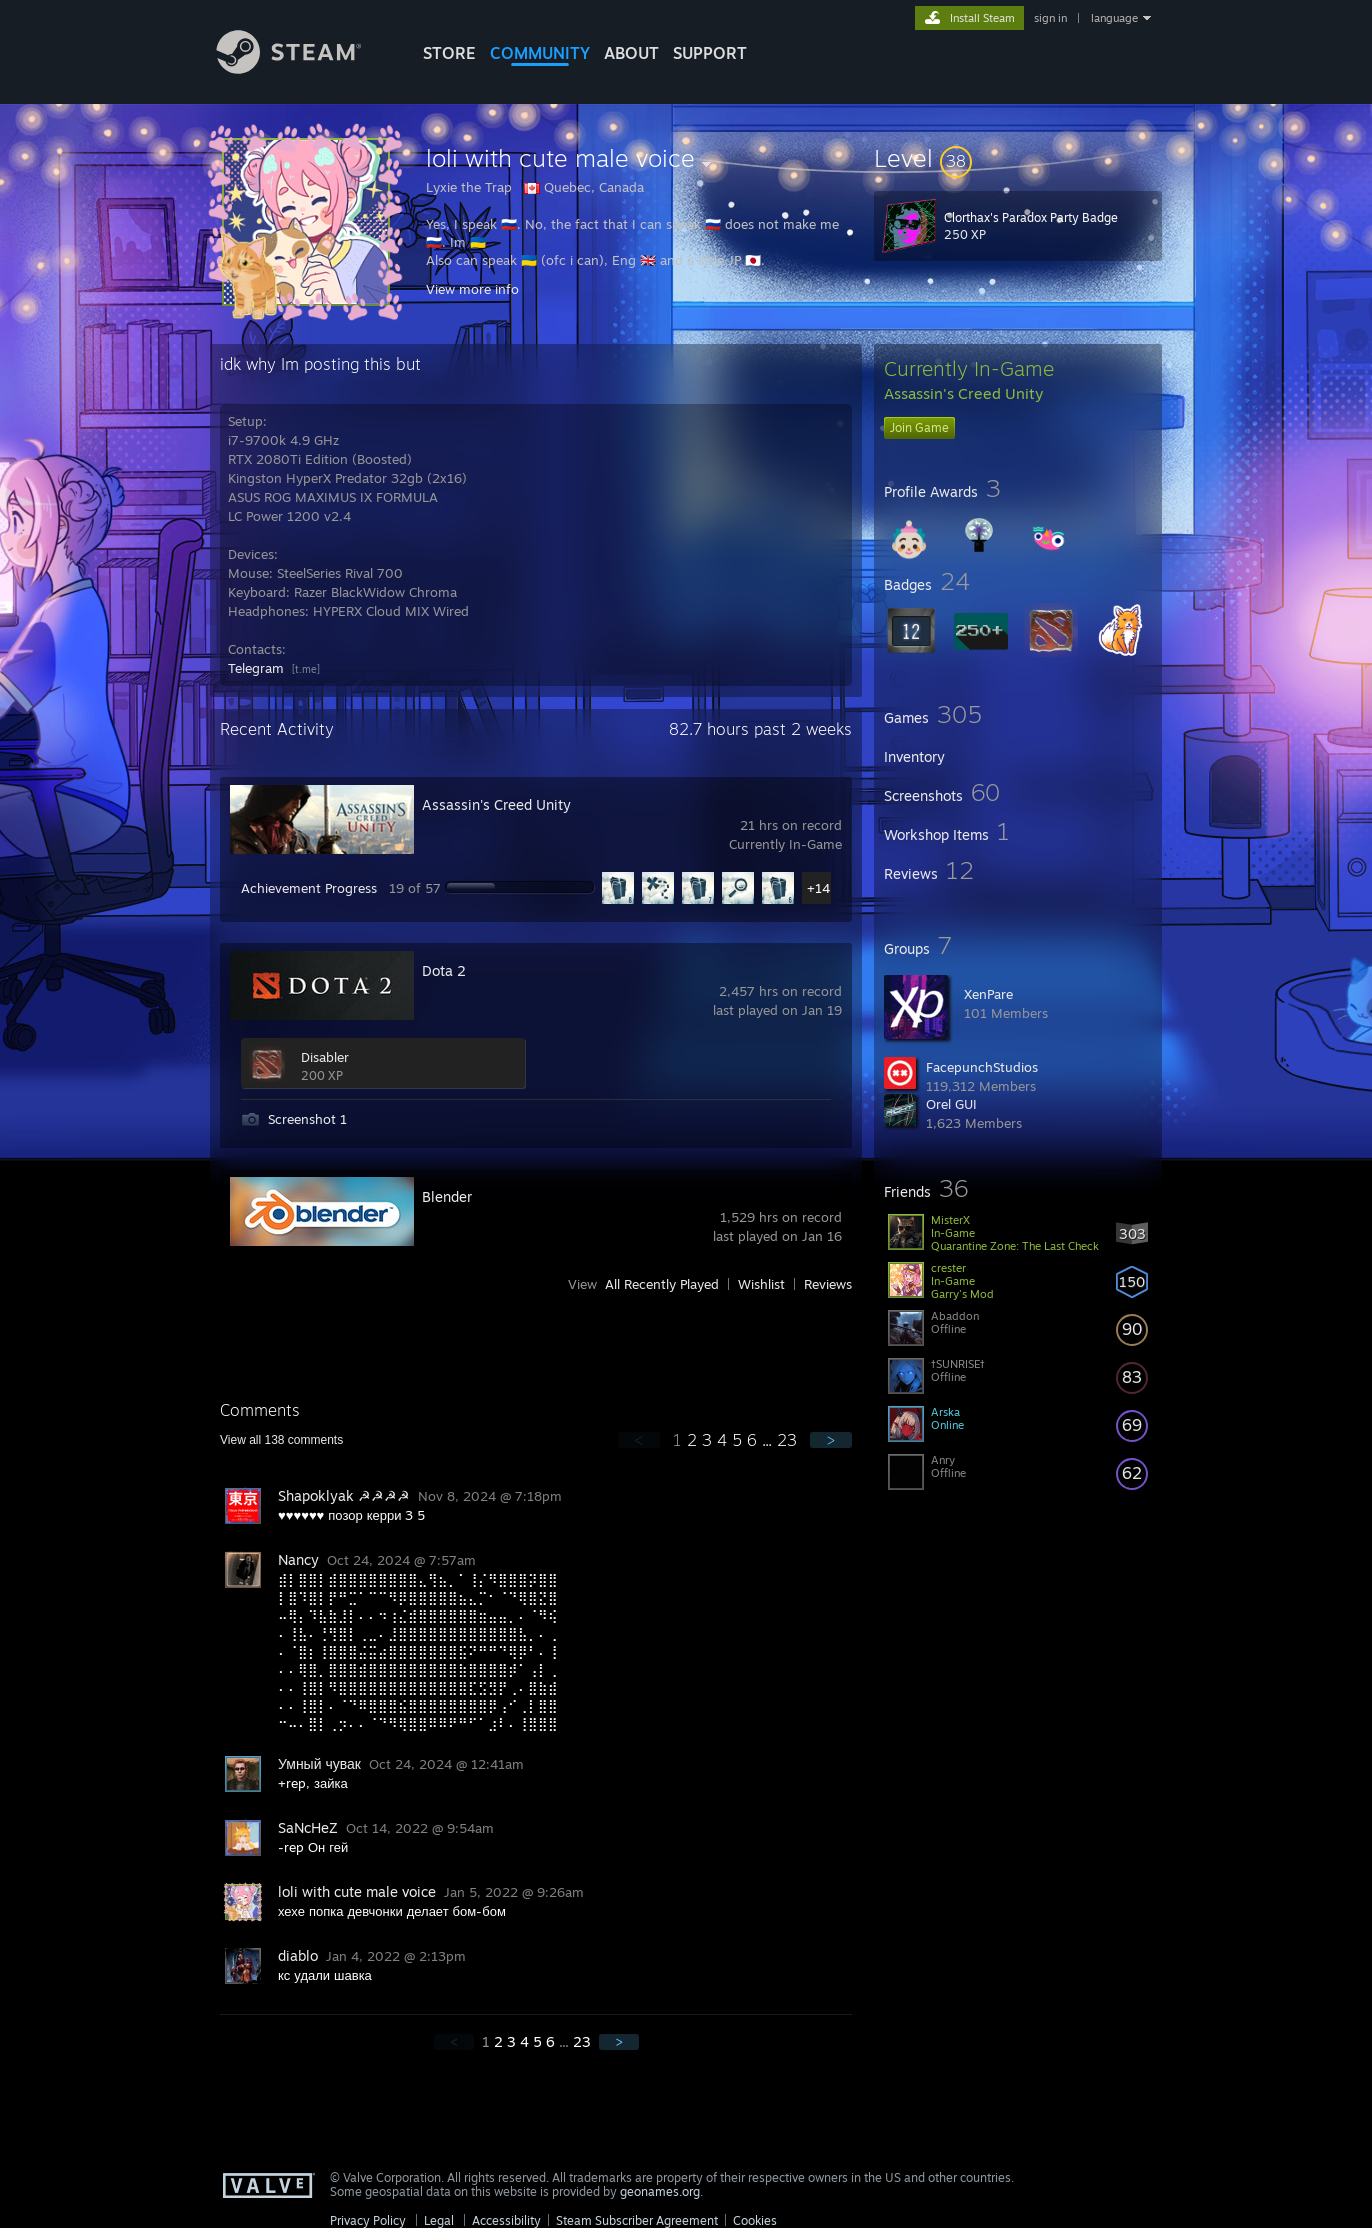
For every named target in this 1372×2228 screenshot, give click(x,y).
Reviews (828, 1284)
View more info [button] (472, 289)
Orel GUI (951, 1104)
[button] (1018, 158)
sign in (1050, 18)
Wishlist (761, 1284)
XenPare (988, 994)
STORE (449, 53)
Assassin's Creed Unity (496, 804)
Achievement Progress (309, 888)
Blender (447, 1196)
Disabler (325, 1057)
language (1114, 18)
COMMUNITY (540, 53)
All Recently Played (662, 1284)
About (631, 53)
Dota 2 (444, 970)
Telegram (256, 668)
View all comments (281, 1440)
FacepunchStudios (982, 1067)
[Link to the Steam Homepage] (304, 68)
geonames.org (660, 2191)
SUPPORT (710, 53)
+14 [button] (818, 888)
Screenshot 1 (307, 1119)
